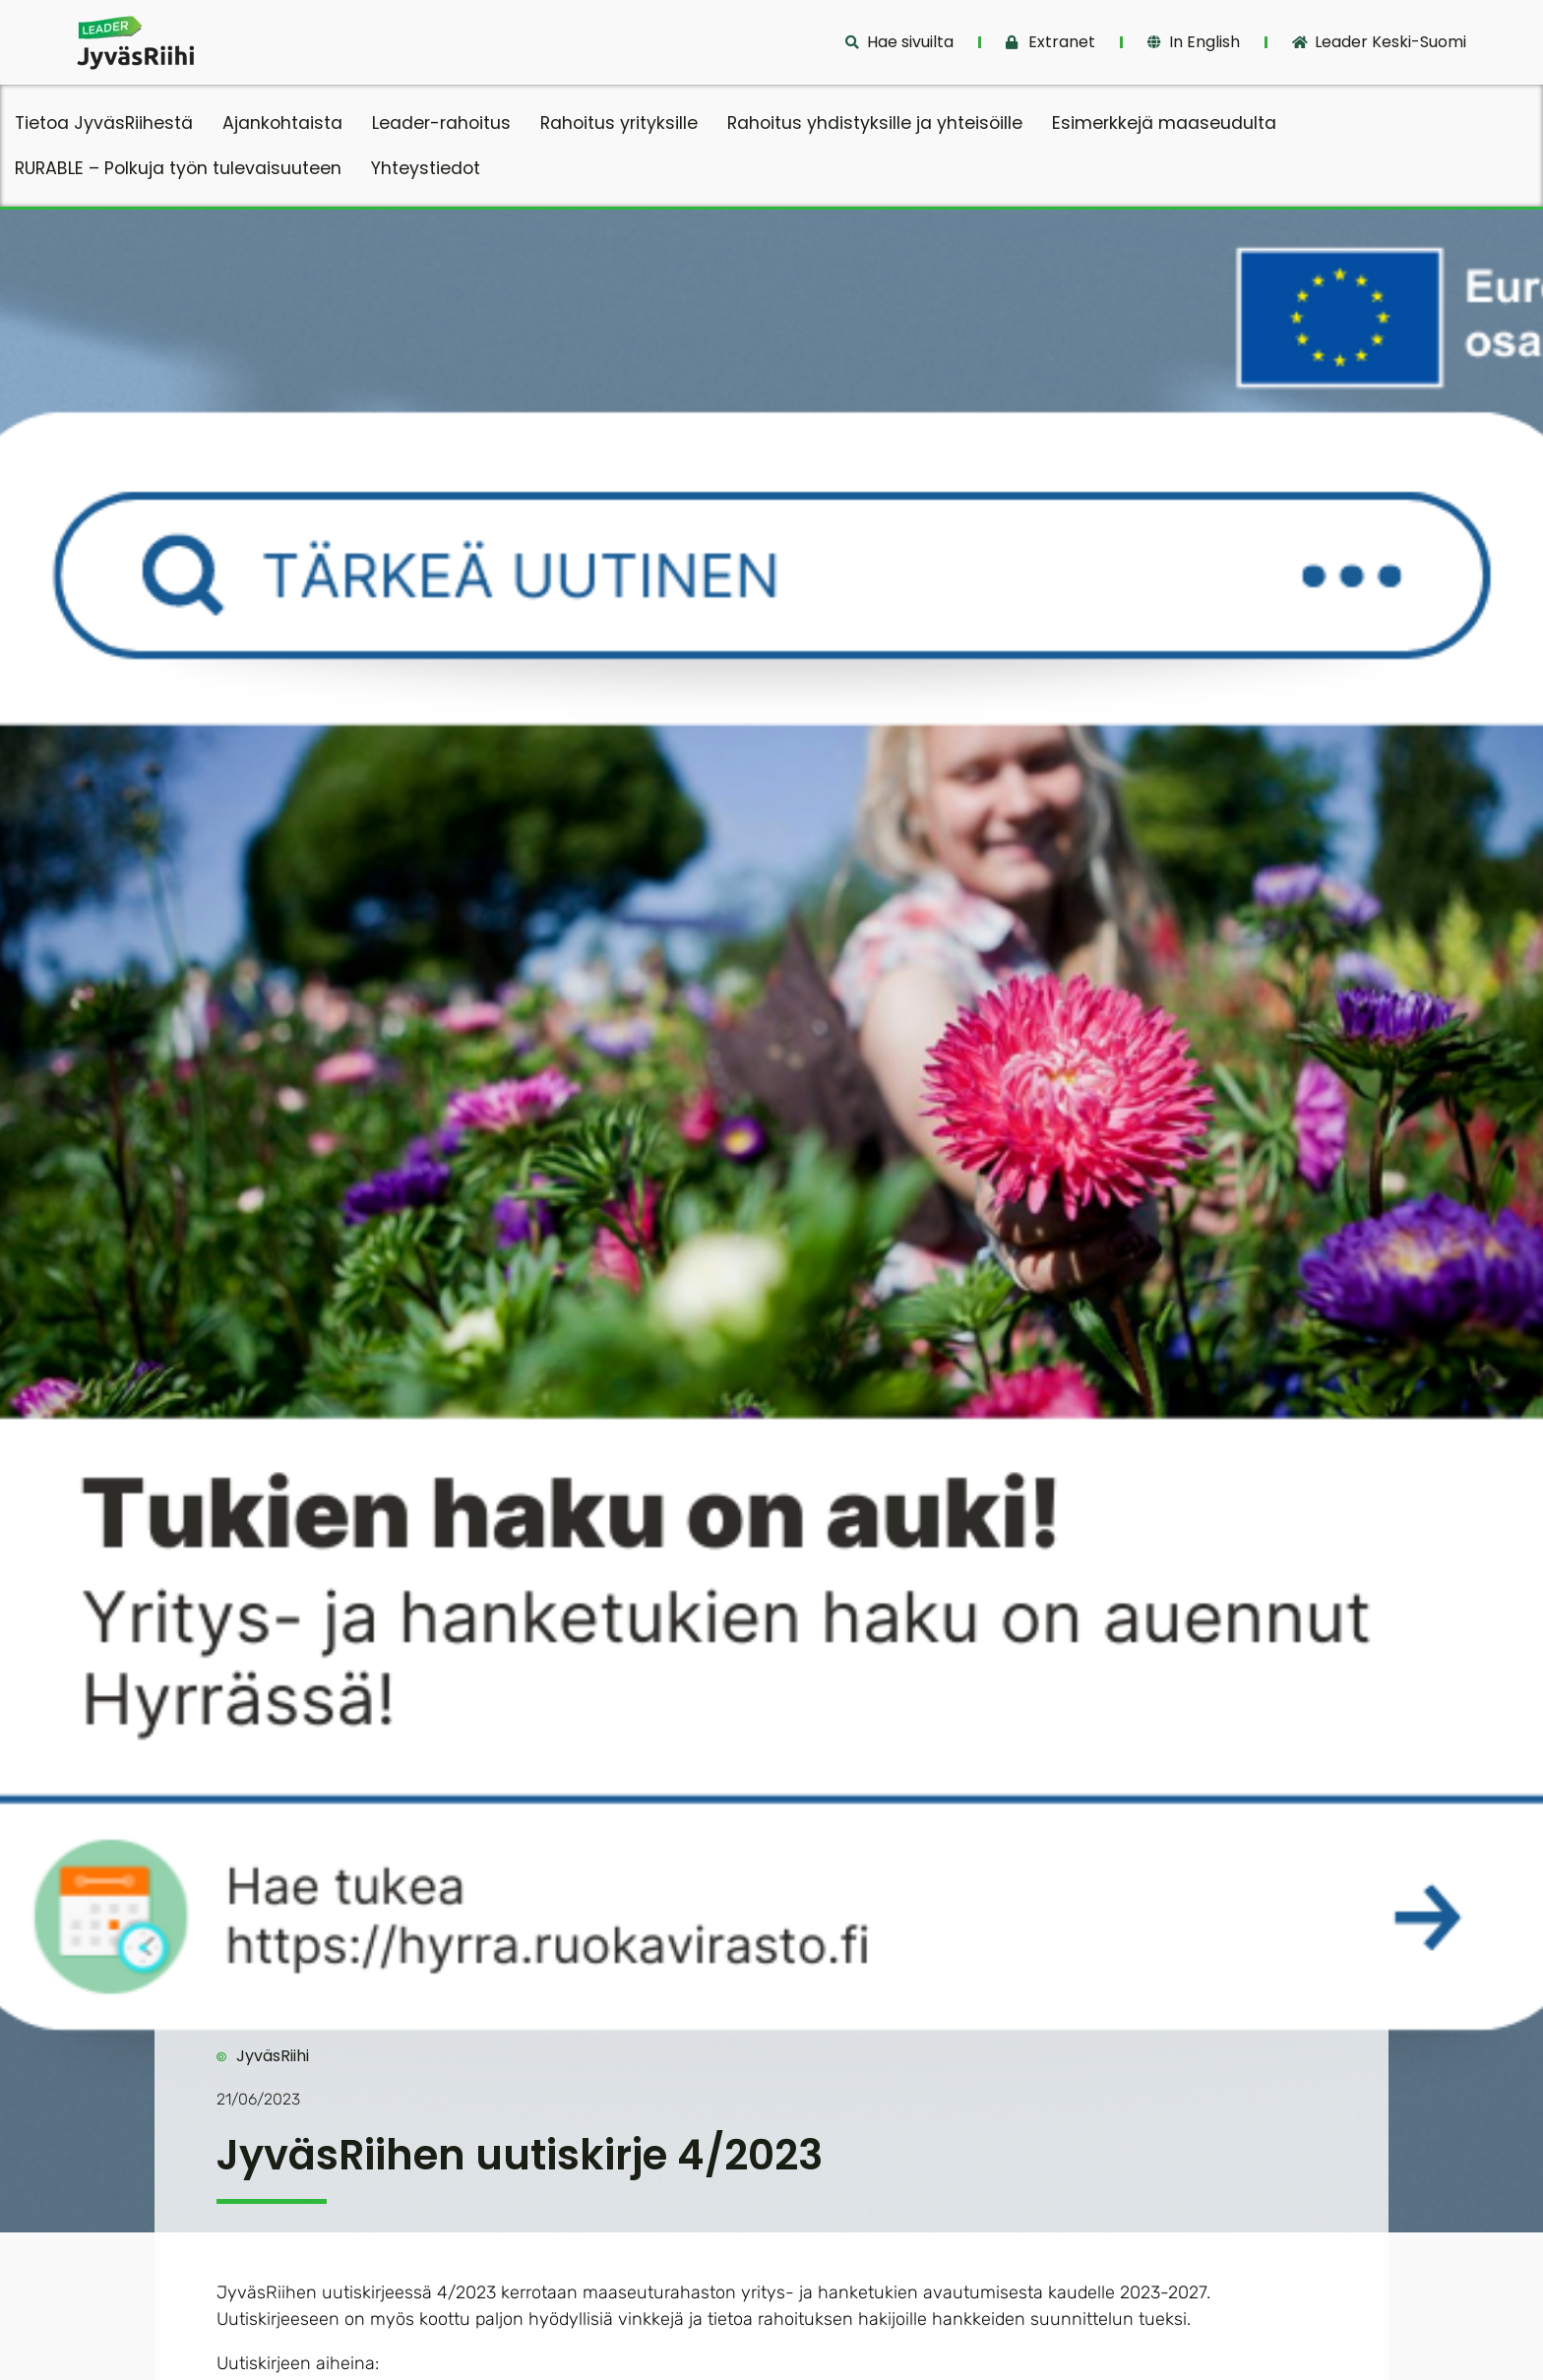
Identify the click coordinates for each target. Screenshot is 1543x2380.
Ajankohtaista (282, 123)
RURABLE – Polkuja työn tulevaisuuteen (178, 168)
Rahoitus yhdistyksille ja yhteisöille (874, 123)
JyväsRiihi (272, 2055)
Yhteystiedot (425, 168)
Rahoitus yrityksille (619, 123)
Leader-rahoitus (441, 123)
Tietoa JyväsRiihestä (104, 123)
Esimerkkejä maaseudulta (1164, 123)
